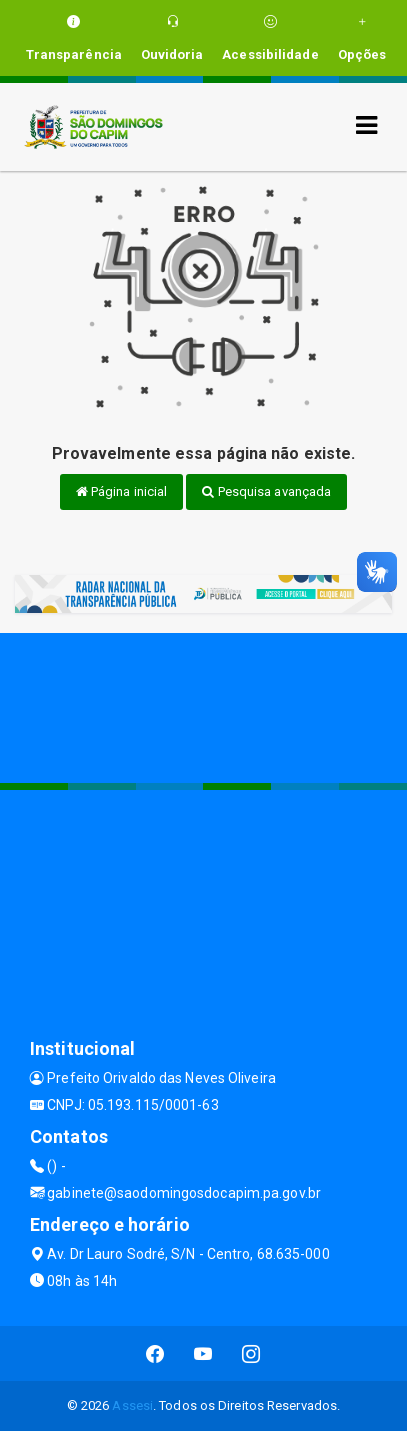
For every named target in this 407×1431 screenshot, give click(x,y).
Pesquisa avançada (266, 491)
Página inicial (122, 491)
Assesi (132, 1405)
